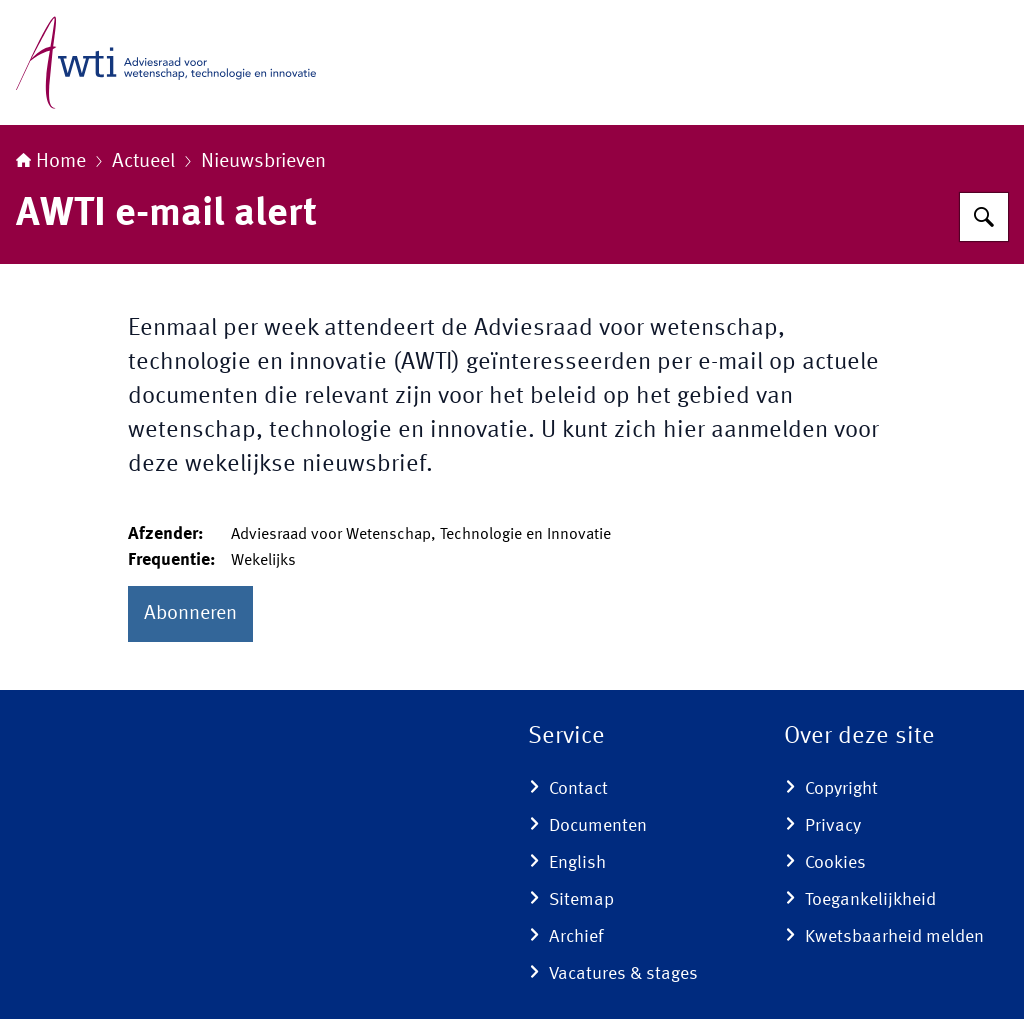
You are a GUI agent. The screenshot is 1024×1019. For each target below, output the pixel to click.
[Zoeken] (984, 217)
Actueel (143, 162)
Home (51, 162)
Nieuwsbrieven (263, 162)
